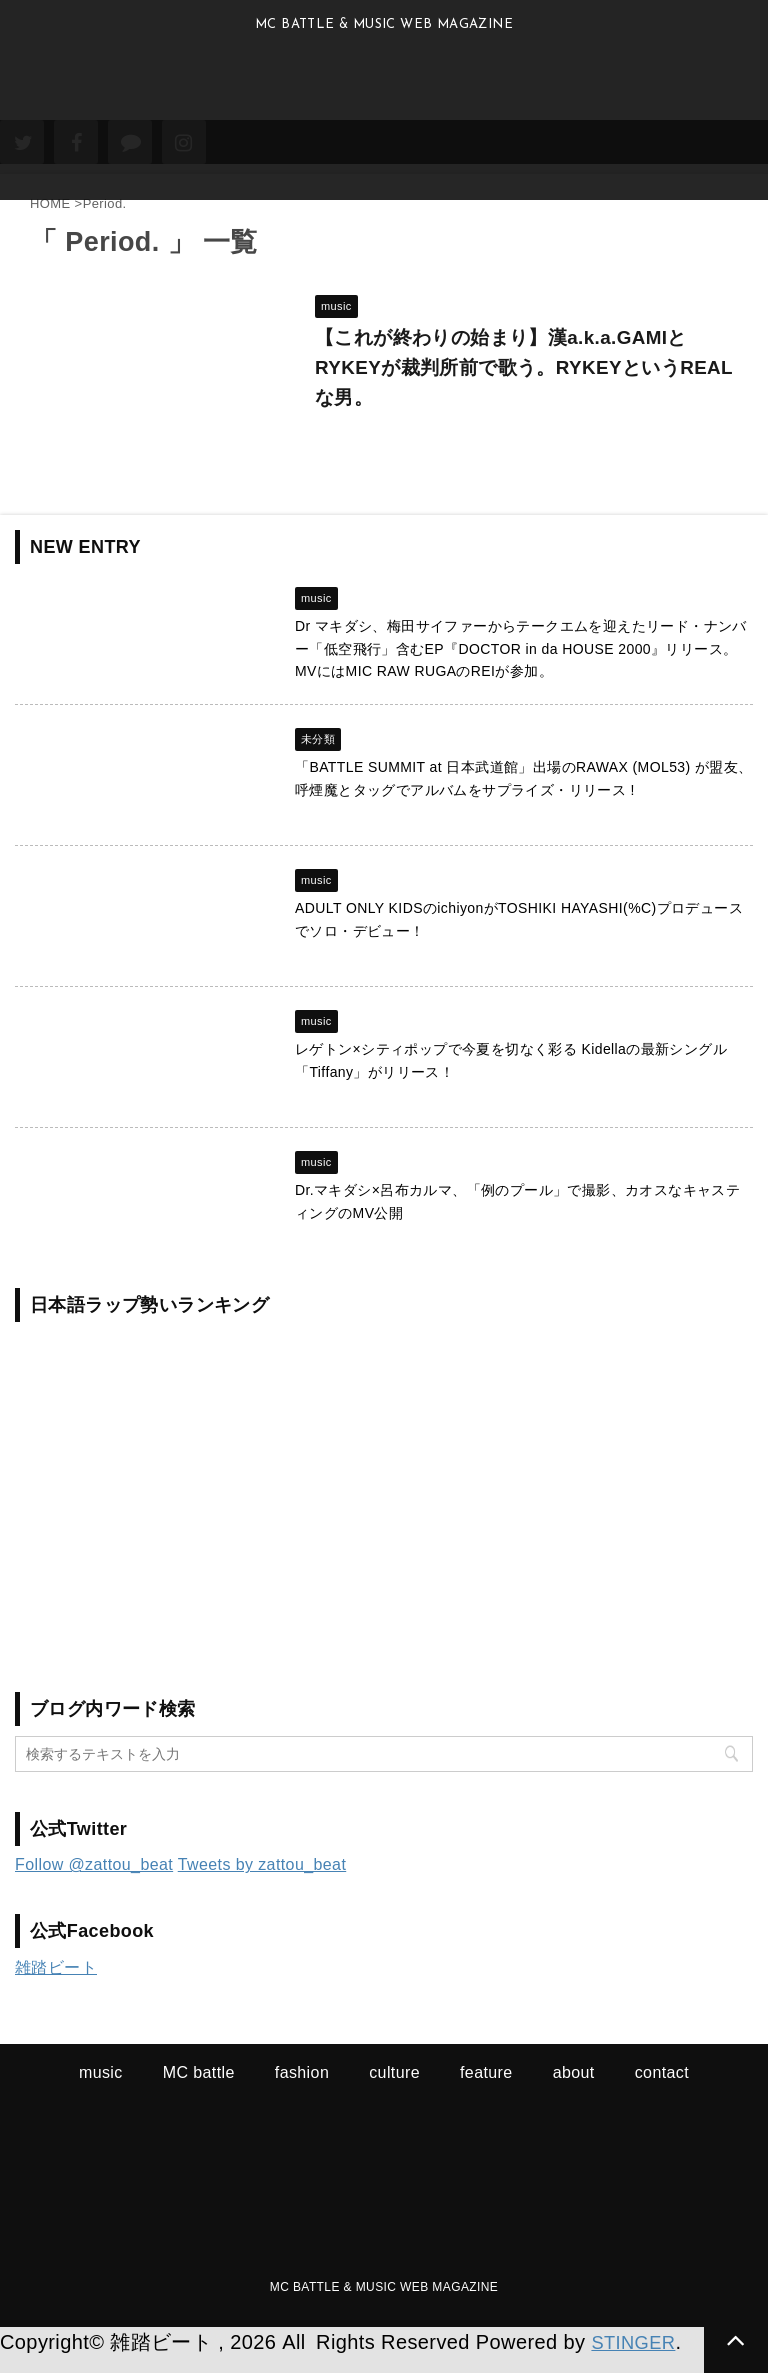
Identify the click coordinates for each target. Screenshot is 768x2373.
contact (662, 2088)
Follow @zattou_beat (94, 1880)
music (101, 2088)
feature (486, 2088)
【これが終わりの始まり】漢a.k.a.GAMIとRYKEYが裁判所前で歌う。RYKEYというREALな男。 (511, 375)
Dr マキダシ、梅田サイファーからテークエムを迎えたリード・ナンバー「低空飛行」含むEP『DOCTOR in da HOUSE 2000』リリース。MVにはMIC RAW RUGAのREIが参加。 (521, 664)
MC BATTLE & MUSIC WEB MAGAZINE (384, 2303)
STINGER (637, 2358)
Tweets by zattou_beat (262, 1880)
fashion (302, 2088)
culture (394, 2088)
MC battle (199, 2088)
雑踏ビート (56, 1983)
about (574, 2088)
